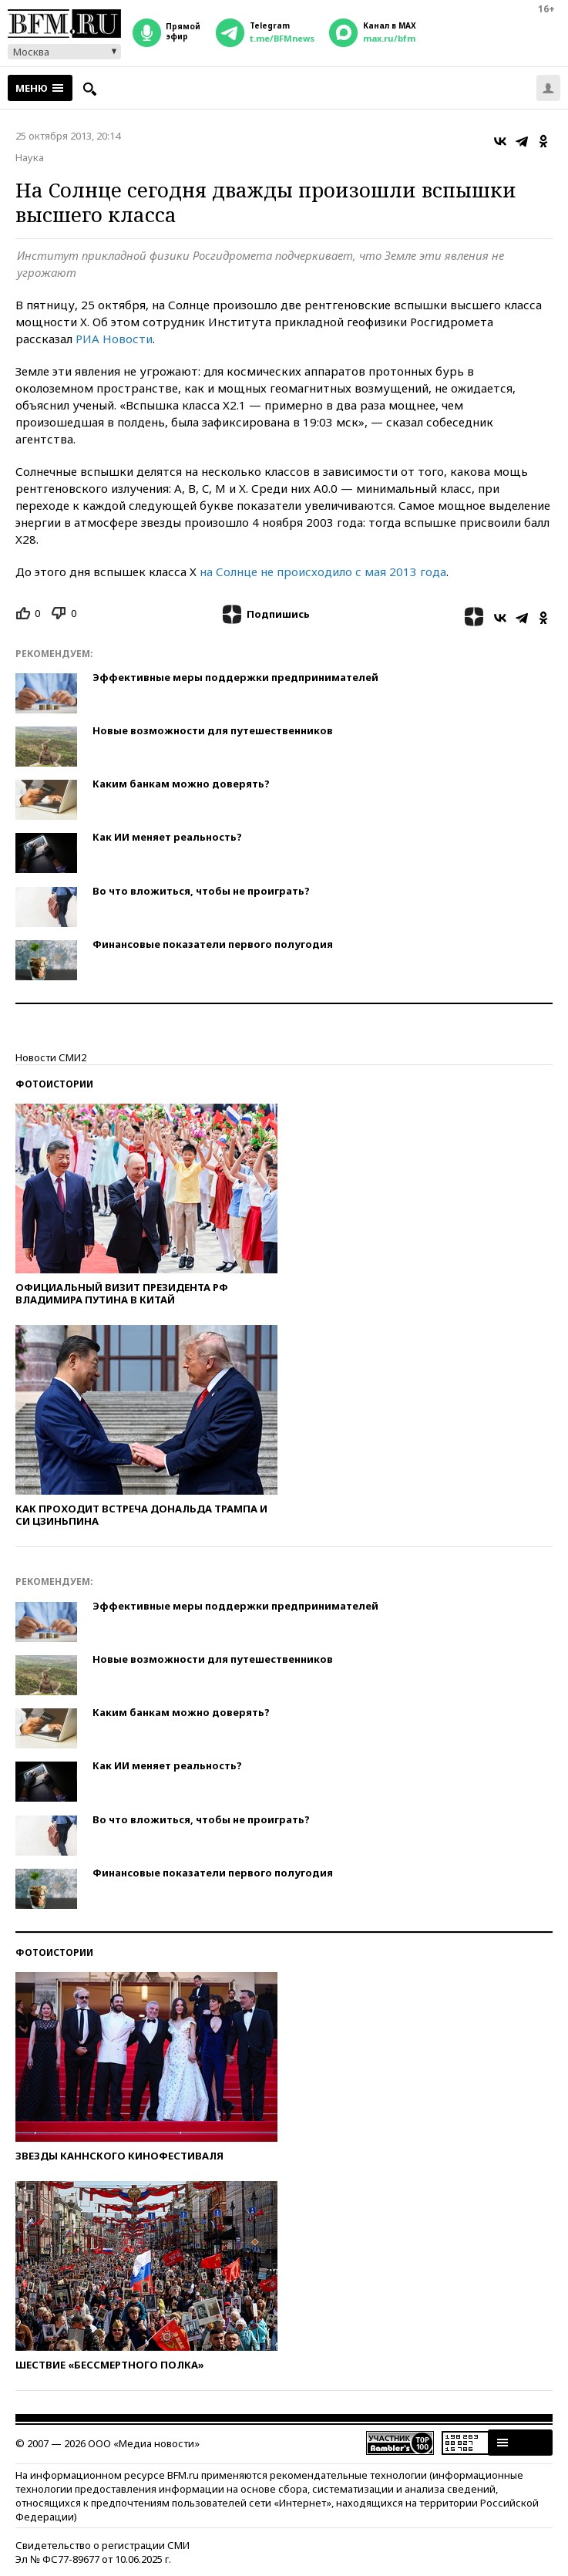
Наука (29, 157)
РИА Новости (114, 338)
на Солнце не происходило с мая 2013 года (323, 571)
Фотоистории (54, 1084)
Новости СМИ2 (50, 1057)
